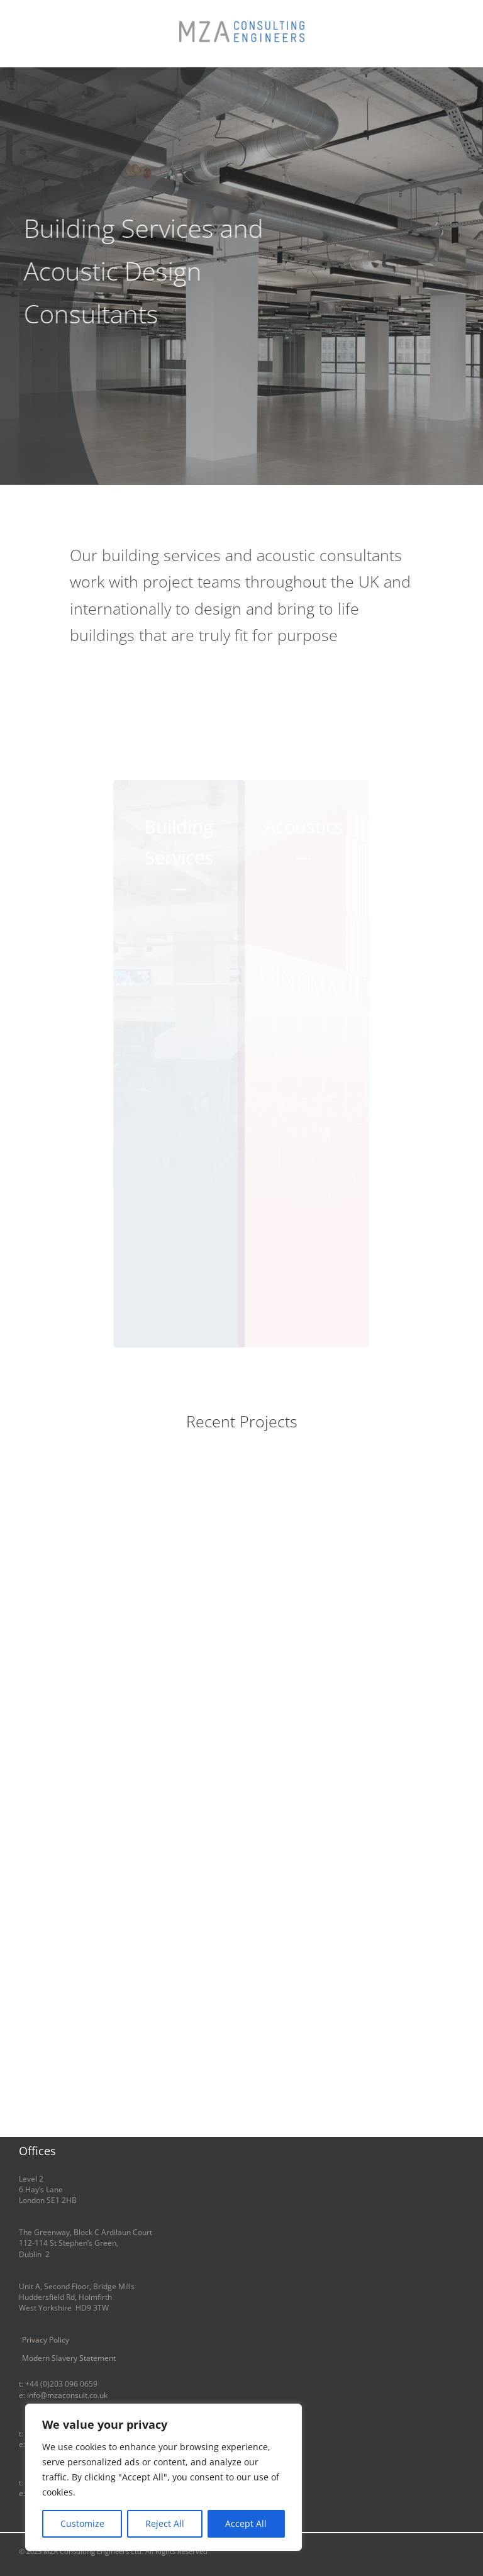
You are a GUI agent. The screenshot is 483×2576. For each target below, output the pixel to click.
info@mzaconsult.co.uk (67, 2395)
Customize (82, 2523)
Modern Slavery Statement (69, 2358)
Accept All (246, 2523)
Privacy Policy (45, 2339)
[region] (163, 2477)
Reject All (164, 2523)
